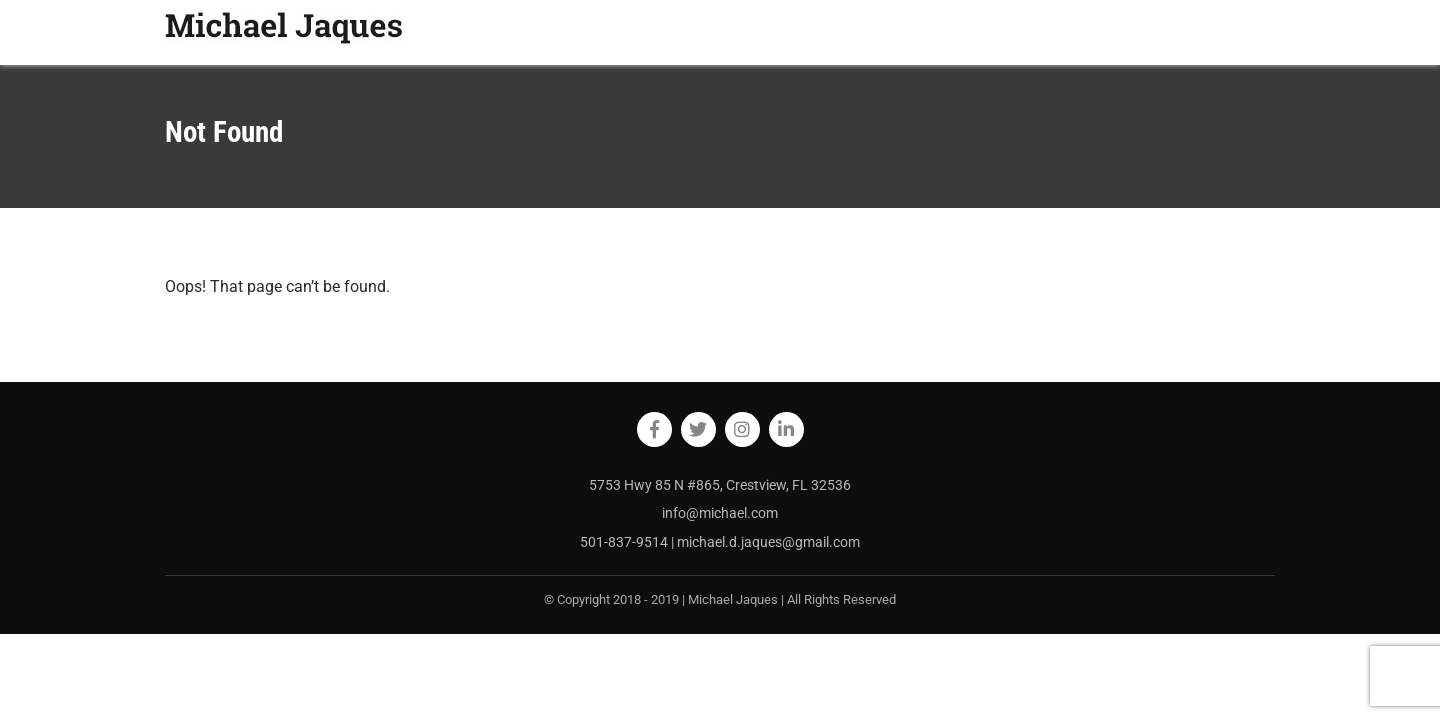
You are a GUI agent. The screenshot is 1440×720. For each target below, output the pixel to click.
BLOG (1062, 32)
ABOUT (1001, 32)
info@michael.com (720, 513)
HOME (938, 32)
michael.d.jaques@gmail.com (768, 542)
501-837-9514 (625, 542)
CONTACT (1233, 32)
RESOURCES (1141, 32)
